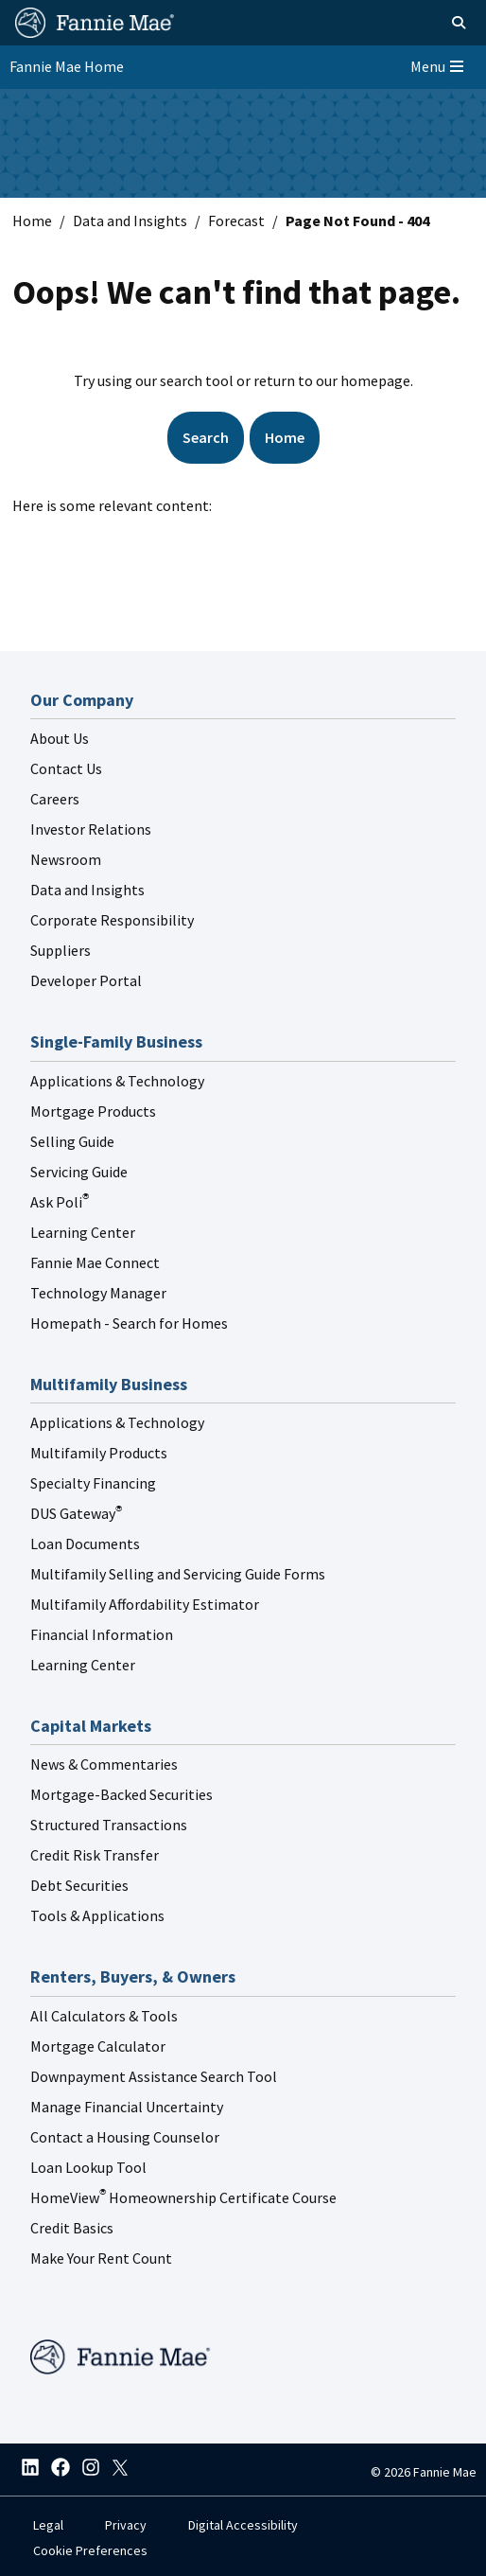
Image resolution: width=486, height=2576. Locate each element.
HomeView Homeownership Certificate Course (183, 2197)
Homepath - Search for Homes (129, 1323)
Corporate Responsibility (112, 919)
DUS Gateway (76, 1513)
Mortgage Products (93, 1111)
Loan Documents (85, 1543)
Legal (48, 2524)
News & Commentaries (104, 1764)
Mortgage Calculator (97, 2046)
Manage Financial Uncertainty (126, 2106)
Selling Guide (72, 1141)
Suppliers (60, 950)
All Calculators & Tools (104, 2015)
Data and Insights (130, 220)
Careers (54, 798)
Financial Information (101, 1634)
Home (32, 220)
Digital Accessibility (243, 2524)
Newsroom (65, 859)
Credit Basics (71, 2227)
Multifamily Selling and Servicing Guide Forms (177, 1573)
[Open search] (437, 23)
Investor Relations (90, 829)
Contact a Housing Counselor (124, 2136)
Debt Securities (79, 1885)
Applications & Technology (117, 1080)
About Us (59, 738)
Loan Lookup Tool (88, 2167)
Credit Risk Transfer (94, 1854)
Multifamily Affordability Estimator (144, 1604)
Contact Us (66, 768)
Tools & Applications (97, 1915)
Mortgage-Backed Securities (121, 1794)
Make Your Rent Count (101, 2258)
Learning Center (82, 1232)
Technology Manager (98, 1292)
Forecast (236, 220)
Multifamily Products (98, 1452)
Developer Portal (86, 980)
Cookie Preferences (90, 2550)
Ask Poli (59, 1201)
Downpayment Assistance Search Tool (153, 2076)
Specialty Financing (93, 1482)
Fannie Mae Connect (95, 1262)
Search (205, 437)
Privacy (126, 2524)
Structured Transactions (108, 1824)
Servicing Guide (79, 1171)
